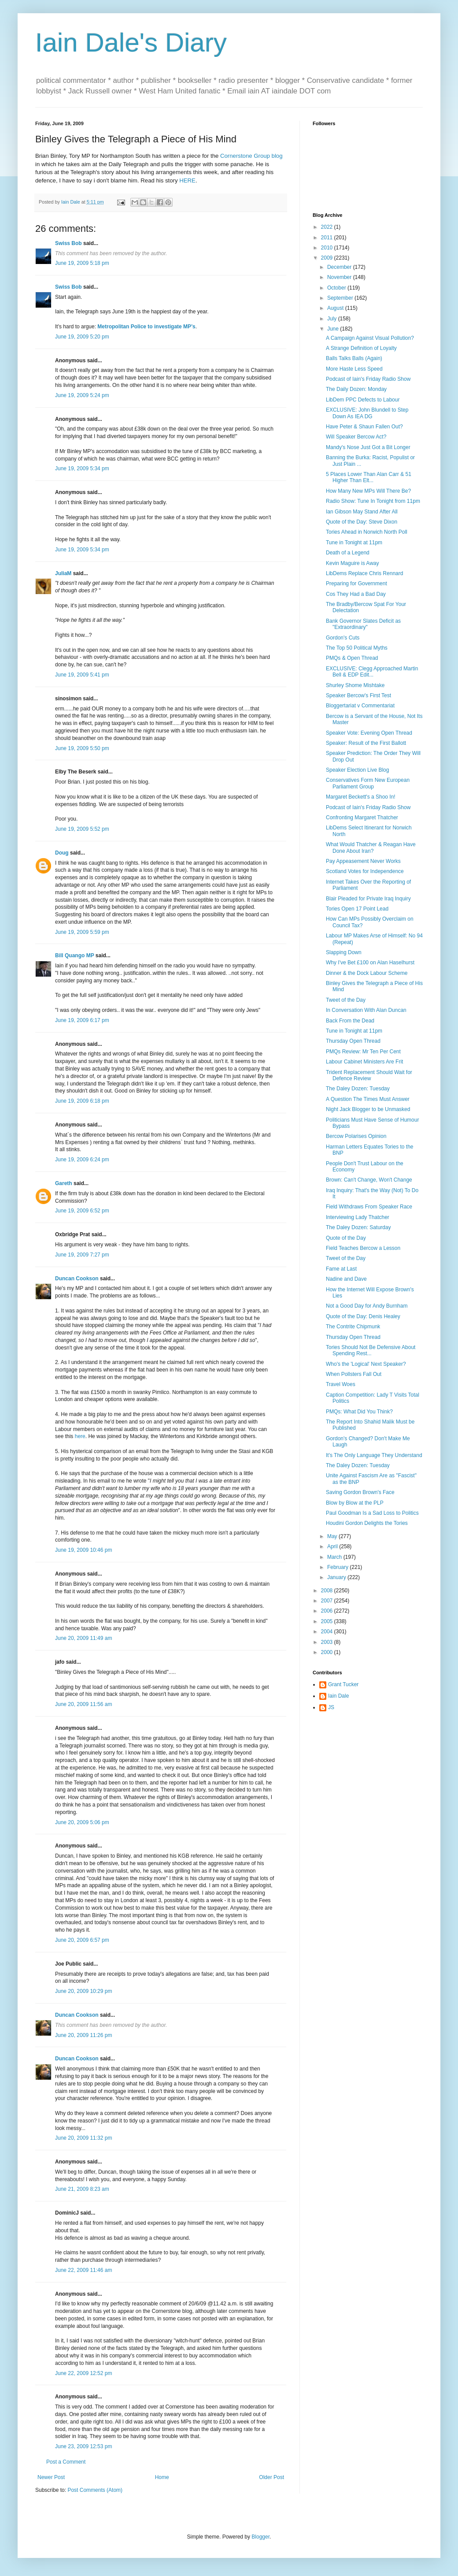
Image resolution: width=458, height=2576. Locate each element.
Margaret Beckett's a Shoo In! (360, 797)
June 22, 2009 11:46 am (83, 2270)
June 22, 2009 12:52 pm (83, 2373)
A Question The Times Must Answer (368, 1099)
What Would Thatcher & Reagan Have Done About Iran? (371, 847)
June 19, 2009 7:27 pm (82, 1255)
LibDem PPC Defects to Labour (362, 400)
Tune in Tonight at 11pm (354, 542)
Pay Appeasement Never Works (363, 861)
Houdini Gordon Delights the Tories (367, 1523)
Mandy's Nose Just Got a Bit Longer (368, 447)
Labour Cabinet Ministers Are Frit (364, 1062)
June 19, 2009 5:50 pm (82, 748)
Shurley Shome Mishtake (355, 685)
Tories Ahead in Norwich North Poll (366, 532)
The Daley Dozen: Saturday (358, 1227)
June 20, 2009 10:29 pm (83, 1991)
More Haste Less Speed (354, 369)
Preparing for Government (356, 583)
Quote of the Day (346, 1238)
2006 (327, 1611)
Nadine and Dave (346, 1279)
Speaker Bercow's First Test (358, 695)
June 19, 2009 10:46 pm (83, 1550)
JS (331, 1707)
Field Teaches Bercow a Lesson (363, 1248)
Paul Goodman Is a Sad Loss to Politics (372, 1513)
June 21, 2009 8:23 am (82, 2189)
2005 (327, 1621)
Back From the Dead (350, 1021)
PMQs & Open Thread (352, 658)
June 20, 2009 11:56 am (83, 1704)
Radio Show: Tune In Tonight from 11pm (373, 501)
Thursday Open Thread (353, 1041)
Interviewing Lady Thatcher (357, 1217)
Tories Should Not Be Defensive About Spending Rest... (370, 1350)
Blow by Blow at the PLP (355, 1503)
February (338, 1567)
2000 (327, 1652)
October (337, 288)
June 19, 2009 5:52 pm (82, 829)
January (337, 1577)
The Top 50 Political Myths (357, 648)
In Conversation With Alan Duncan (366, 1010)
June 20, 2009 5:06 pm (82, 1822)
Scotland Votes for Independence (365, 871)
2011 (327, 237)
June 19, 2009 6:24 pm (82, 1159)
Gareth (63, 1183)
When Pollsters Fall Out (353, 1374)
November (340, 277)
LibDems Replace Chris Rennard (364, 573)
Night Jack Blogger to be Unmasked (368, 1109)
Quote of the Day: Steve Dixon (361, 522)
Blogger (260, 2537)
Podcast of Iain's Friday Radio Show (368, 379)
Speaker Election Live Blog (357, 770)
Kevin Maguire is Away (352, 563)
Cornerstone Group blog (251, 155)
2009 (327, 258)
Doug (62, 853)
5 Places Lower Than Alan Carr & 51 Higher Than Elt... (368, 477)
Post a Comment (65, 2462)
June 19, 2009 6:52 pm (82, 1211)
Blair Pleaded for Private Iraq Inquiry (368, 899)
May (333, 1536)
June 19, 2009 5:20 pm (82, 337)
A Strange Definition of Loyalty (361, 348)
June (333, 329)
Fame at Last (341, 1269)
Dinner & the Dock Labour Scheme (366, 973)
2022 (327, 227)
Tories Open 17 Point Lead (357, 909)
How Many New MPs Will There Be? (368, 491)
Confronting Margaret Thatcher (362, 817)
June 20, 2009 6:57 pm (82, 1940)
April (333, 1546)
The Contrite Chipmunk (353, 1326)
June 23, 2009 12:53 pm (83, 2446)
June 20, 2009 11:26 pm (83, 2035)
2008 (327, 1590)
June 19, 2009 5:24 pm (82, 395)
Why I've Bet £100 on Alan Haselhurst (370, 962)
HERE (187, 180)
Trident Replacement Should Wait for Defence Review (369, 1075)
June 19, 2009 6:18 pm (82, 1101)
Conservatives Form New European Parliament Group (368, 783)
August (336, 308)
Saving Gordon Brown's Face (360, 1492)
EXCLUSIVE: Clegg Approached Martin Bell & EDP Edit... (372, 671)
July (332, 319)
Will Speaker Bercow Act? (356, 437)
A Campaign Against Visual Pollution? (370, 338)
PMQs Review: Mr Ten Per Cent (363, 1051)
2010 (327, 248)
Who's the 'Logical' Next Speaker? (366, 1364)
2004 (327, 1631)
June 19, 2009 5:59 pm (82, 932)
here (80, 1436)
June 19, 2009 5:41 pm (82, 675)
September (341, 298)
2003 (327, 1642)
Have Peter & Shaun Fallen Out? (364, 427)
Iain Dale (338, 1696)
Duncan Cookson (77, 1278)
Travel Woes (340, 1384)
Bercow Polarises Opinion (356, 1136)
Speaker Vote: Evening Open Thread (369, 733)
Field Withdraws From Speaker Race (369, 1207)
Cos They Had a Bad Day (356, 594)
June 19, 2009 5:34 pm (82, 468)
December (340, 267)
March (335, 1557)
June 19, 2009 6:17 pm (82, 1020)
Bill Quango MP (74, 955)
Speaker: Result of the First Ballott (366, 743)
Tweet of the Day (346, 1000)
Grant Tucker (343, 1684)
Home (162, 2477)
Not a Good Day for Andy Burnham (366, 1306)
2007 (327, 1601)
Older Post (271, 2477)
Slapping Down (344, 952)
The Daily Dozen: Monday (356, 389)
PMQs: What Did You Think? (359, 1412)
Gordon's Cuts (342, 638)
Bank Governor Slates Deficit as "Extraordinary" (363, 624)
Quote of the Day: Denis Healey (363, 1316)
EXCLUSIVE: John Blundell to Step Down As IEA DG (367, 413)
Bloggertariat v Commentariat (360, 706)
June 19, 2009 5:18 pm (82, 263)
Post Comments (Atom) (94, 2490)
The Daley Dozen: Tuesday (358, 1088)
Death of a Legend (347, 553)
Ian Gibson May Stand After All (362, 512)
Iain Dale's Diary (131, 42)
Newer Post (51, 2477)
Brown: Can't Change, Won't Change (369, 1180)
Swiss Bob (68, 243)
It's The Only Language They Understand (374, 1455)
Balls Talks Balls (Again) (354, 358)
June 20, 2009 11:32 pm (83, 2138)
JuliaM (63, 573)
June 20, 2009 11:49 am (83, 1638)
